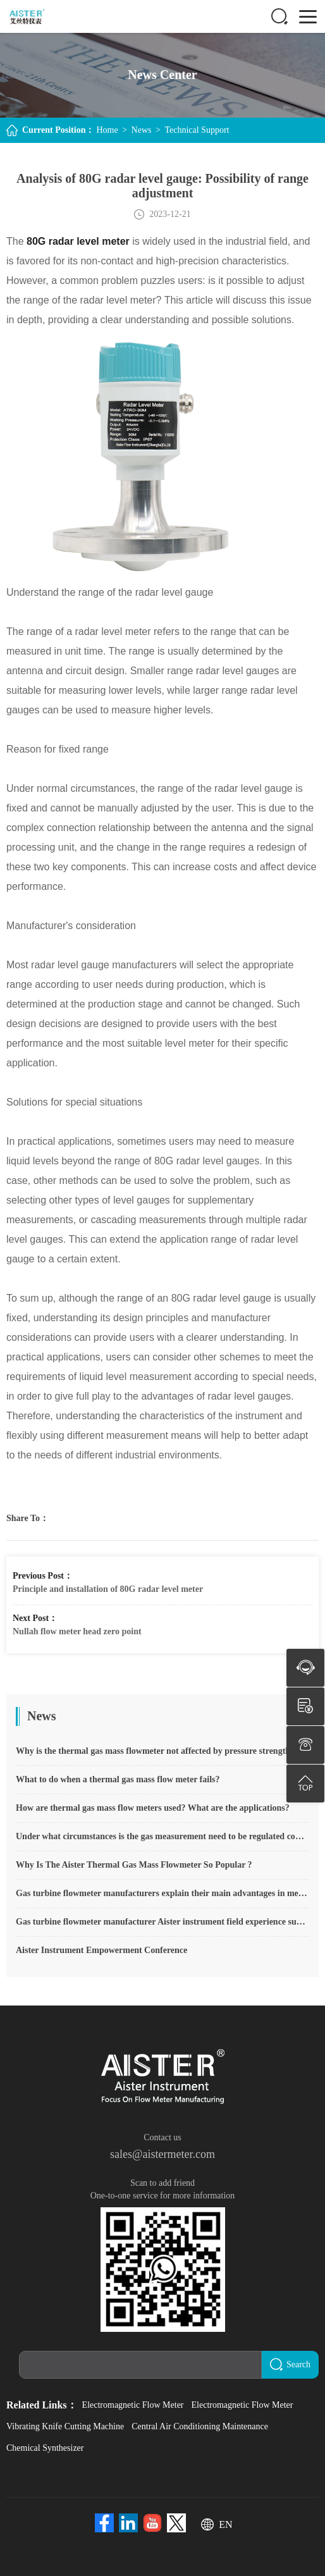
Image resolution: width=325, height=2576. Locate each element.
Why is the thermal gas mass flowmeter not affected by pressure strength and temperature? (162, 1751)
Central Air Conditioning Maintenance (200, 2426)
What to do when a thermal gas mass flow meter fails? (118, 1779)
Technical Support (196, 130)
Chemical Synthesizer (44, 2448)
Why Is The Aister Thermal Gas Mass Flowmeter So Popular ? (134, 1865)
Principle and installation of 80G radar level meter (108, 1589)
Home (107, 130)
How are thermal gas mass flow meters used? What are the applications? (153, 1808)
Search (290, 2364)
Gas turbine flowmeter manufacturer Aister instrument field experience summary (162, 1921)
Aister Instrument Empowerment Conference (101, 1950)
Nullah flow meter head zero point (77, 1631)
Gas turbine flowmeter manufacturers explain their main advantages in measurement (162, 1893)
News (142, 130)
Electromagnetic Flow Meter (133, 2405)
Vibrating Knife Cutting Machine (65, 2426)
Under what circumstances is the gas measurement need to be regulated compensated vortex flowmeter (162, 1836)
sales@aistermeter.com (162, 2154)
